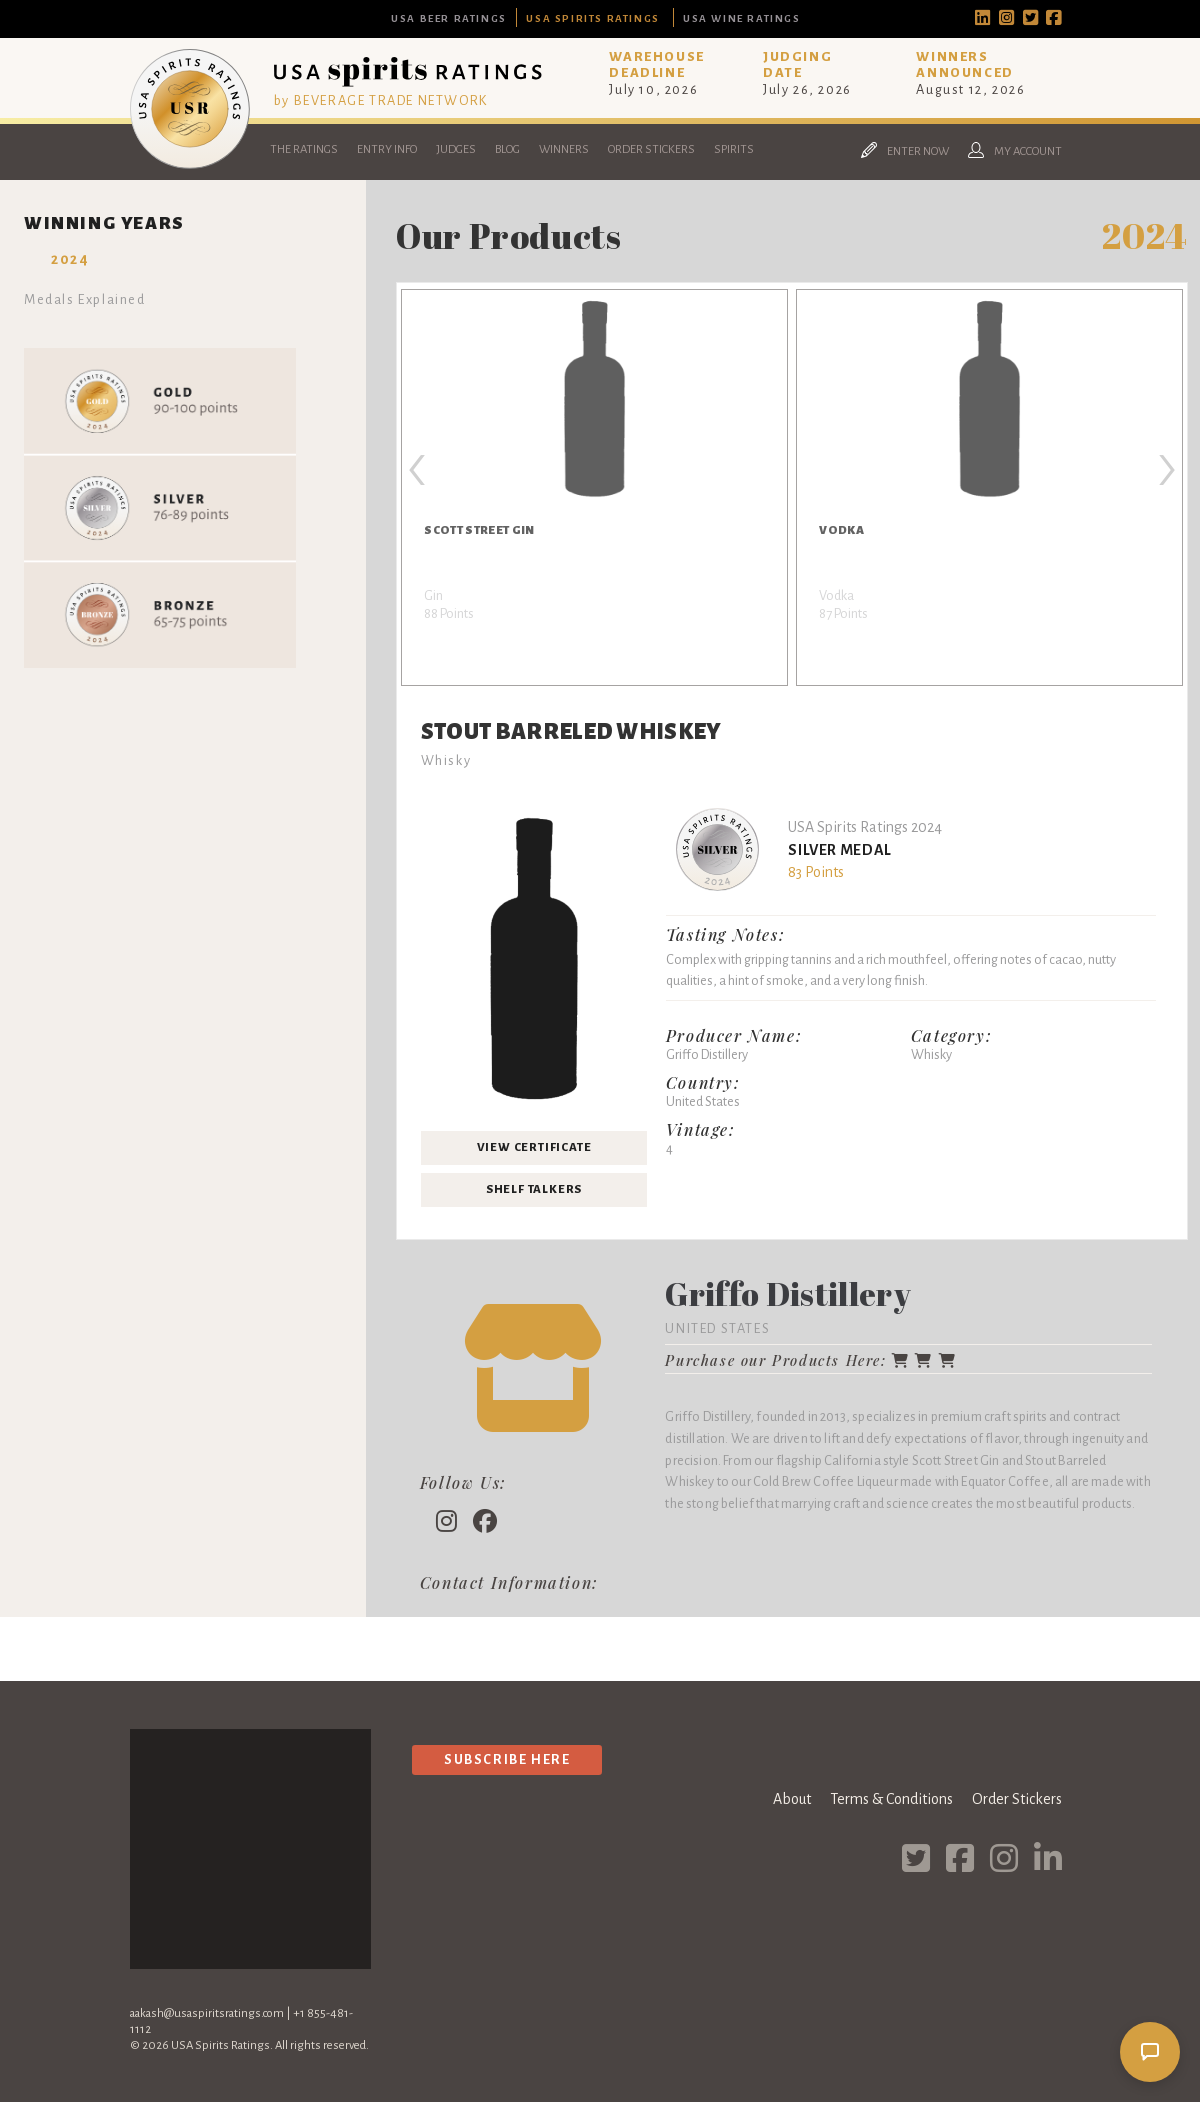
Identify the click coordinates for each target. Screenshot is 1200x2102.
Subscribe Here (507, 1759)
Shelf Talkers (534, 1189)
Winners (564, 149)
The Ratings (304, 149)
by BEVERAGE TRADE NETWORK (381, 100)
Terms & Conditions (891, 1799)
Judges (456, 149)
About (792, 1799)
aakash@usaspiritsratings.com (207, 2013)
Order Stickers (651, 149)
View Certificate (534, 1147)
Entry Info (387, 149)
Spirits (734, 149)
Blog (507, 149)
